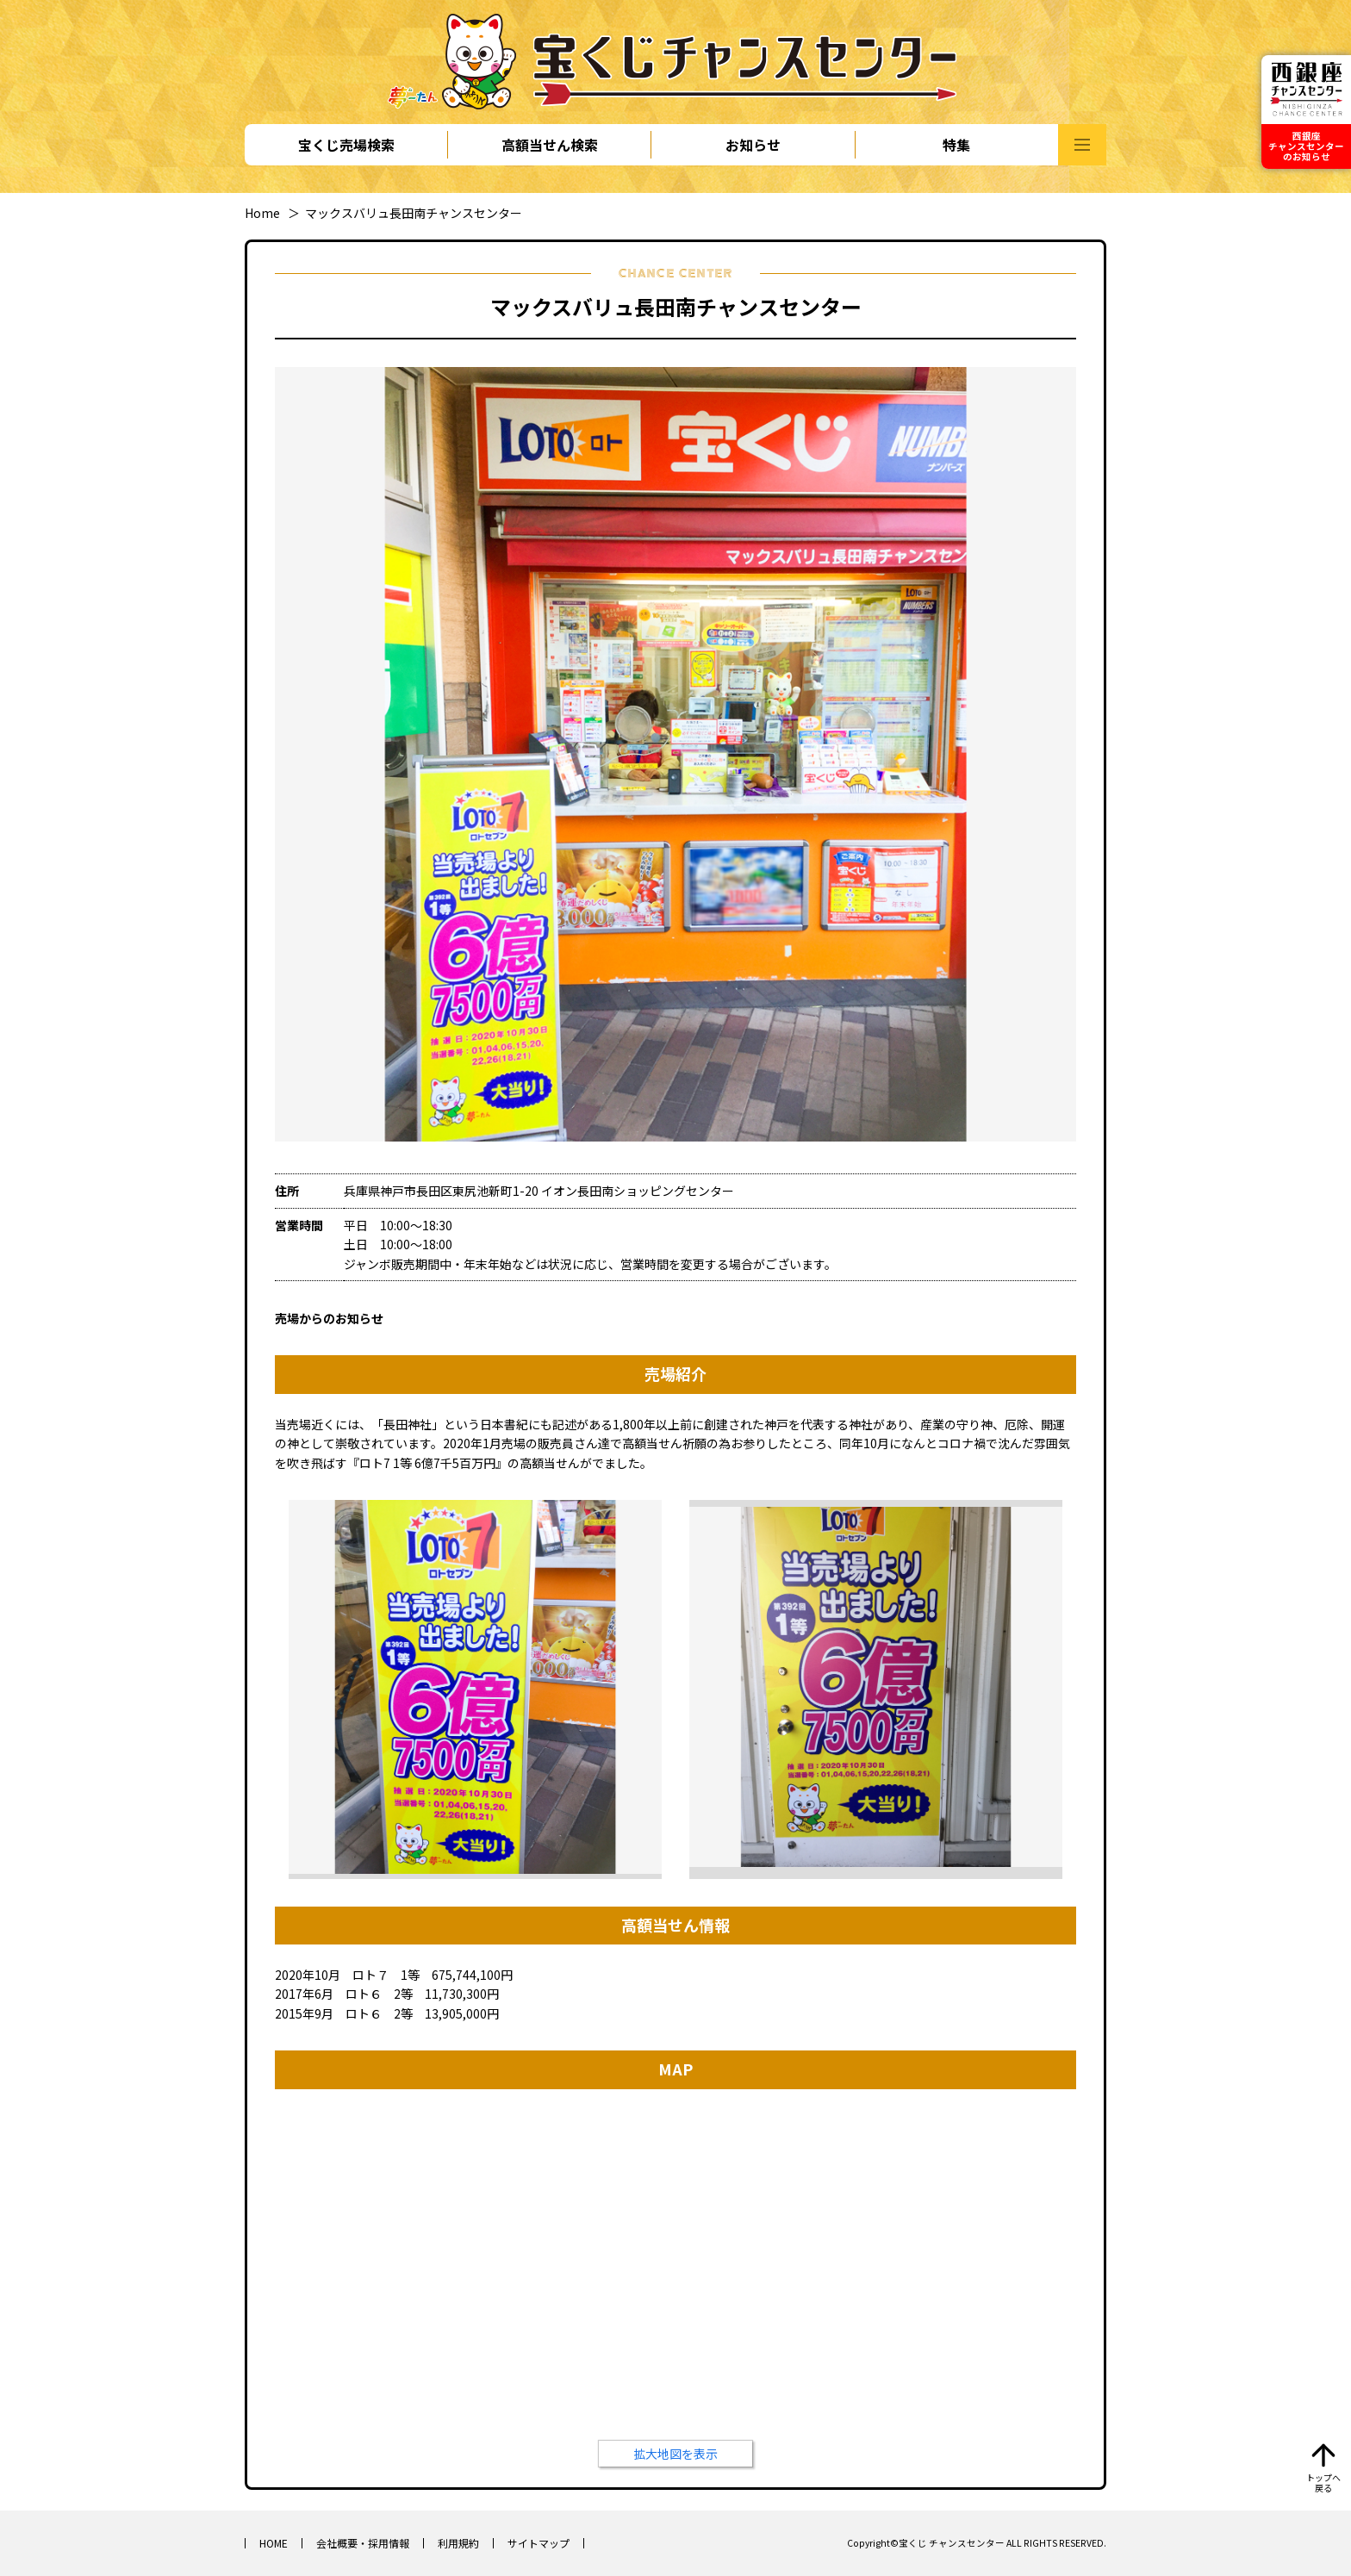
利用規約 (458, 2543)
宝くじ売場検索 (346, 144)
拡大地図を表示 (675, 2453)
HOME (273, 2543)
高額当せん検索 (549, 144)
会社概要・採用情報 (362, 2543)
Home (262, 212)
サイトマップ (538, 2543)
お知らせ (753, 144)
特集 (956, 144)
